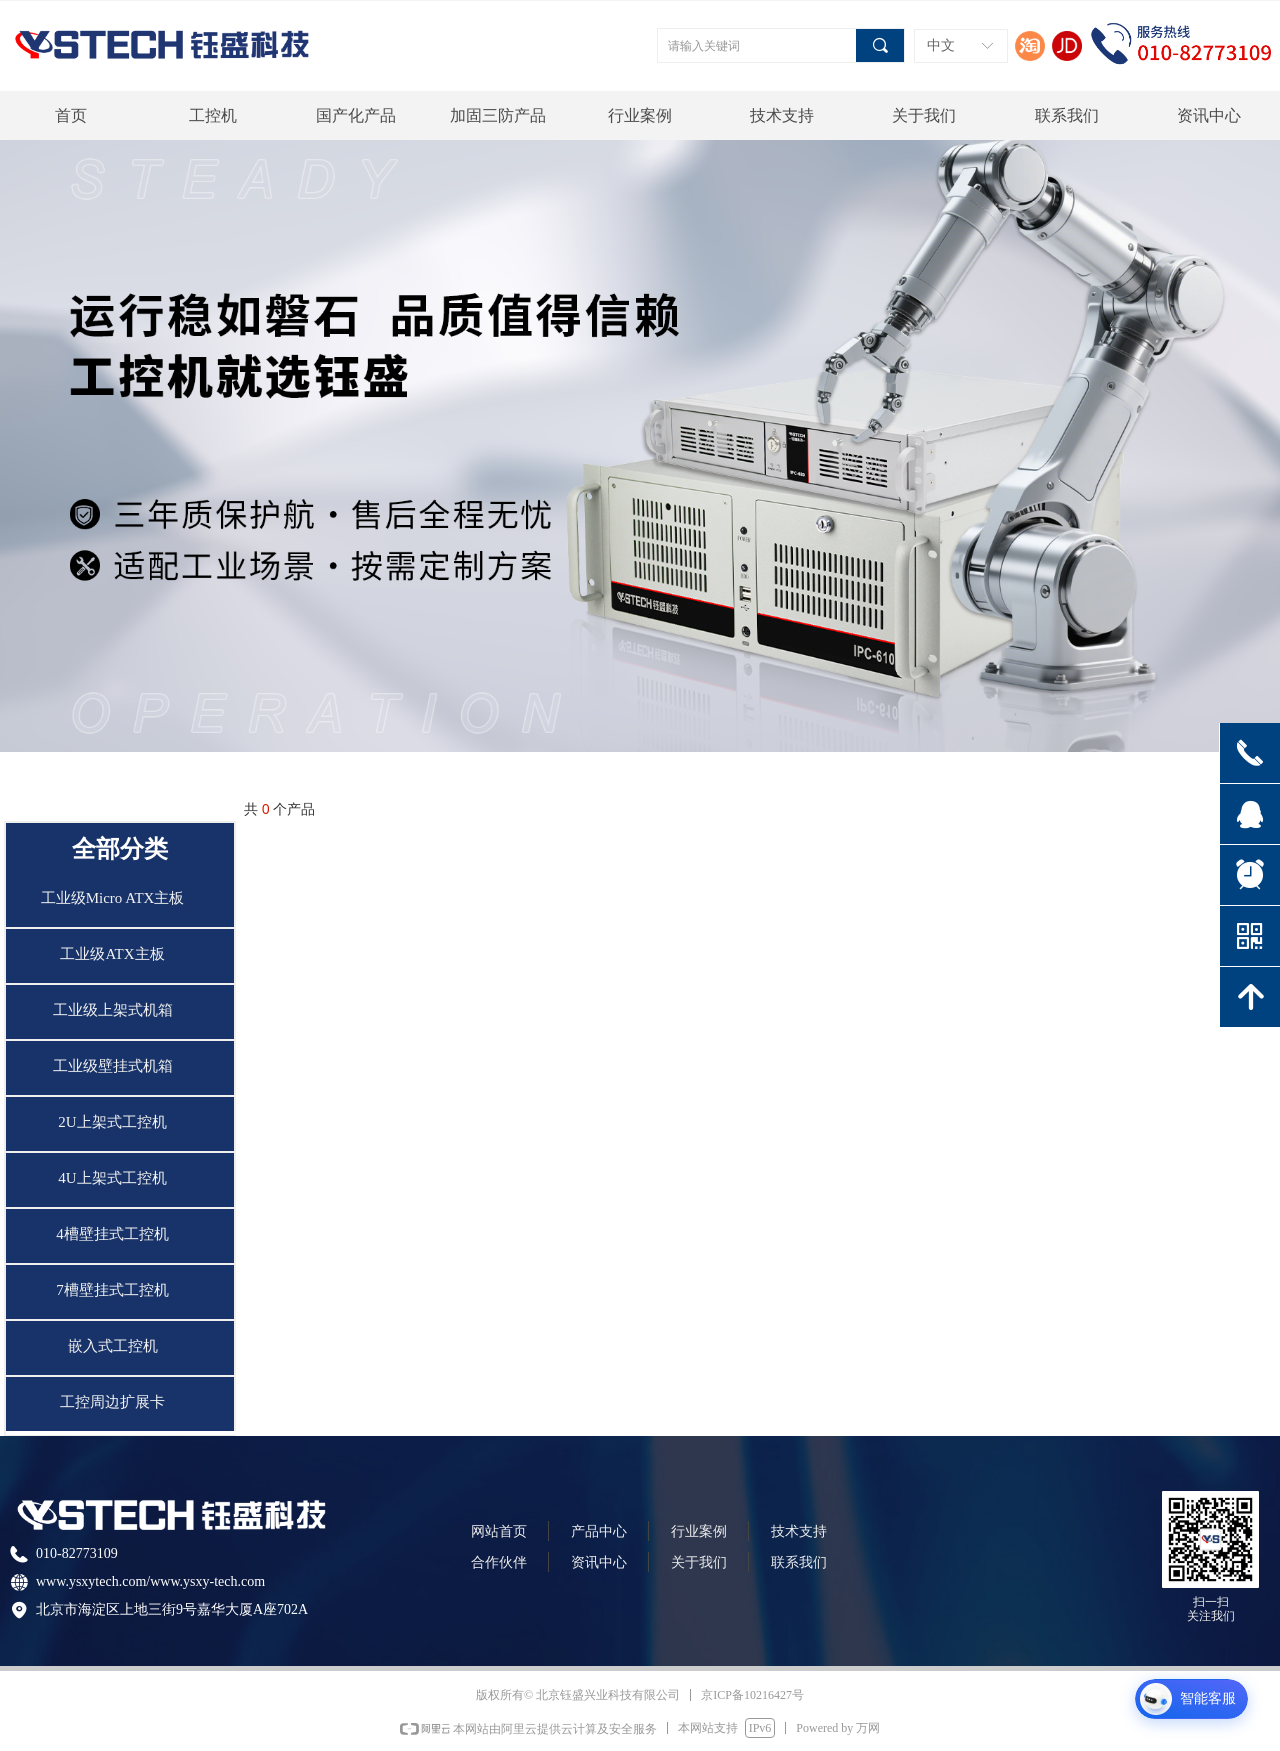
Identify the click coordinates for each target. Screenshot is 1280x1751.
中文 (941, 45)
